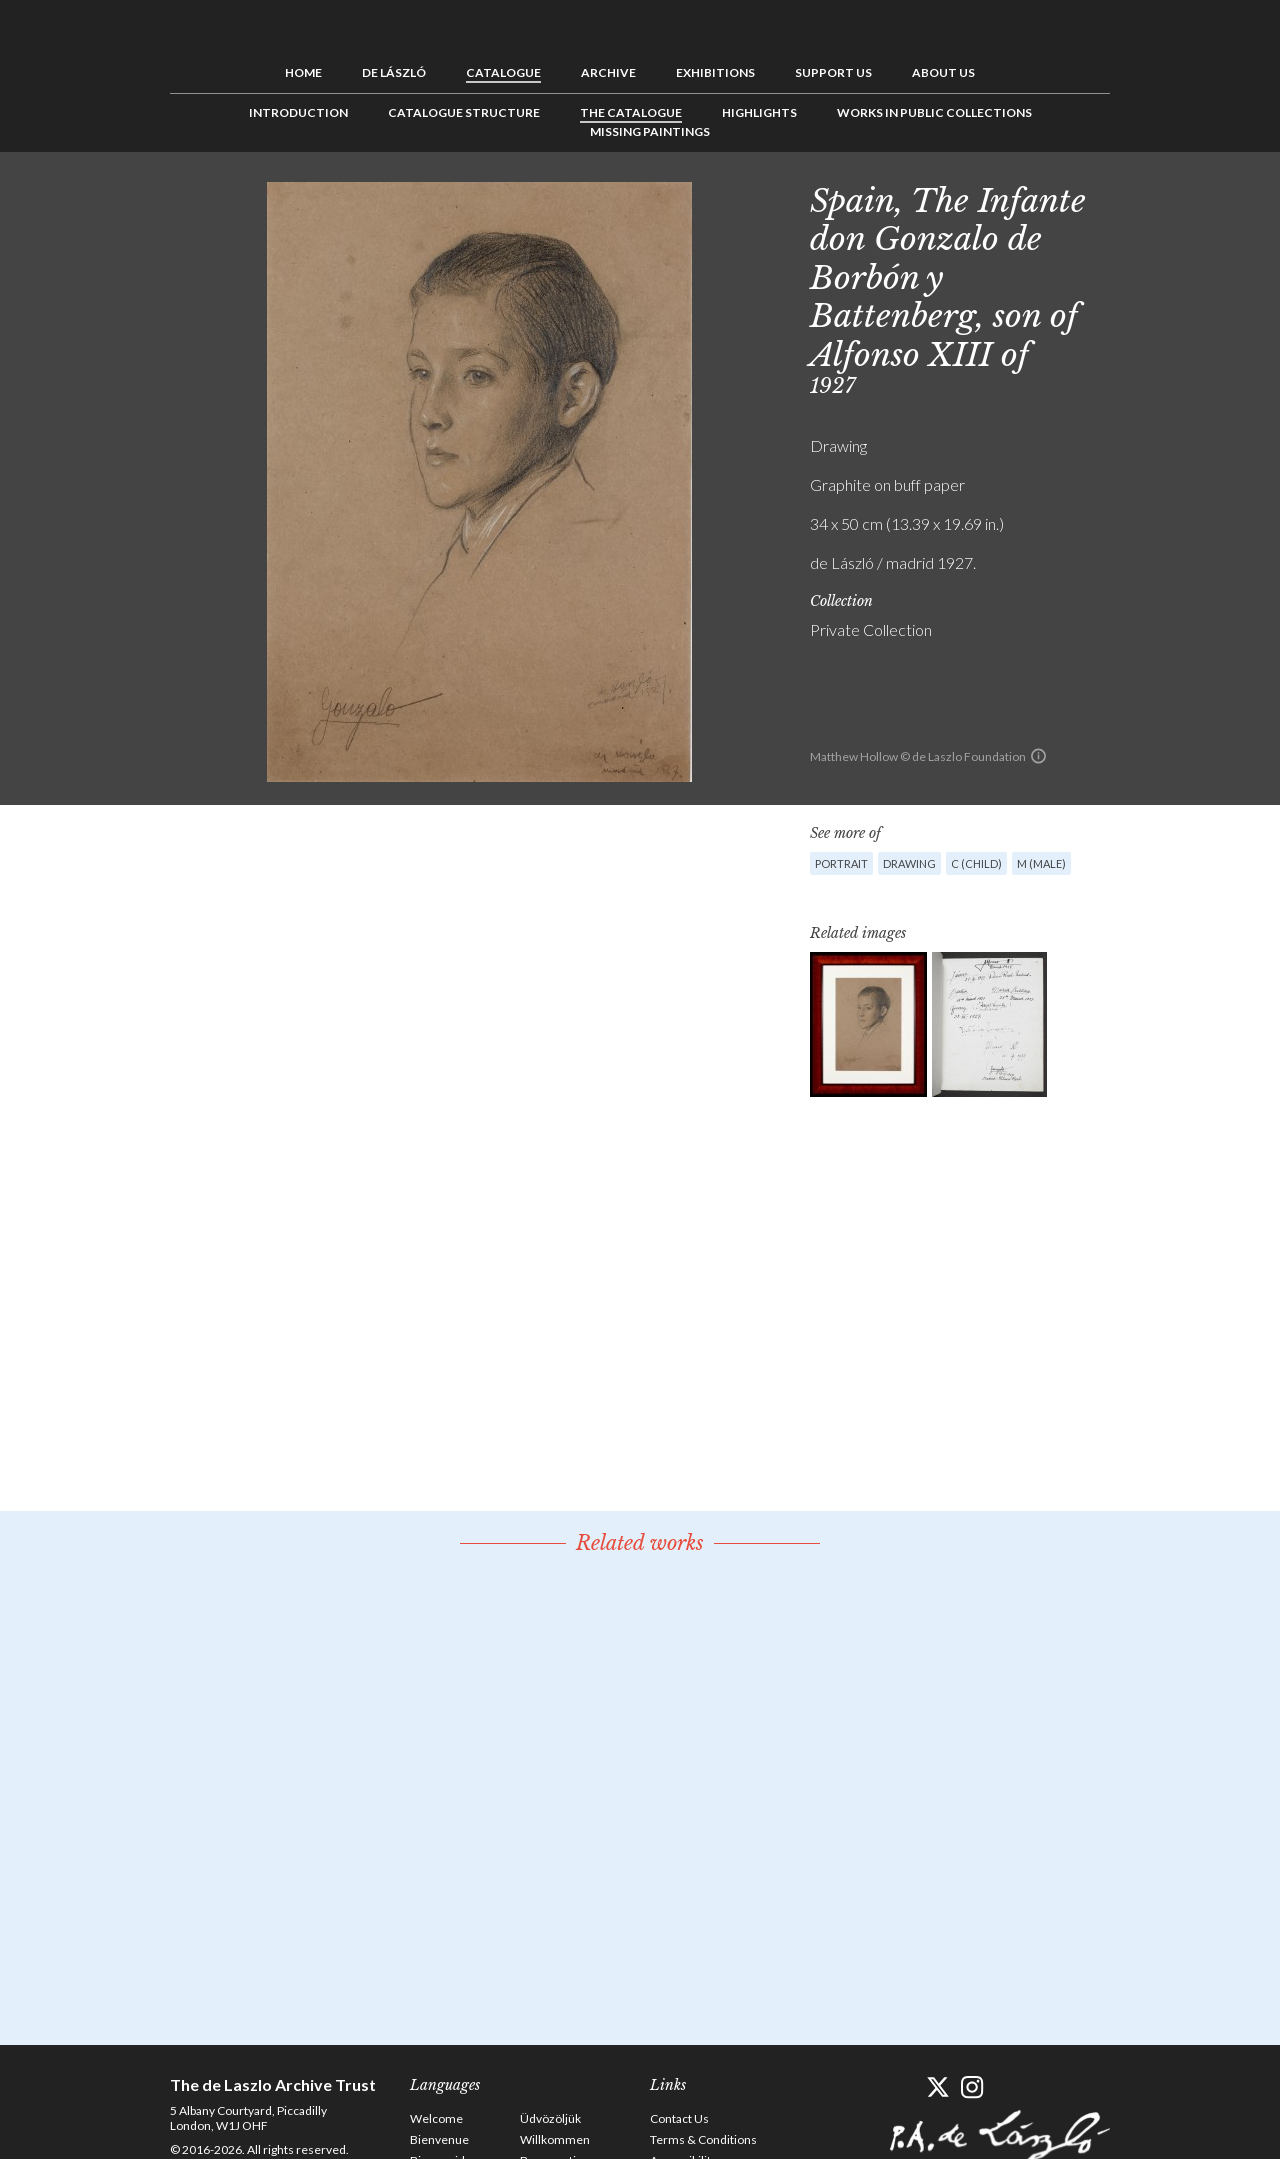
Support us (833, 72)
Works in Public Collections (934, 112)
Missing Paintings (650, 131)
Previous (1145, 197)
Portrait (841, 863)
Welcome (436, 2118)
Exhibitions (715, 72)
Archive (608, 72)
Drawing (909, 863)
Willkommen (555, 2139)
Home (303, 72)
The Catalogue (631, 112)
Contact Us (679, 2118)
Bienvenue (439, 2139)
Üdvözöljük (550, 2118)
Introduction (298, 112)
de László (394, 72)
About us (943, 72)
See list (1176, 197)
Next (1207, 197)
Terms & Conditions (703, 2139)
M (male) (1041, 863)
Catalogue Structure (464, 112)
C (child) (976, 863)
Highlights (759, 112)
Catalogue (503, 72)
